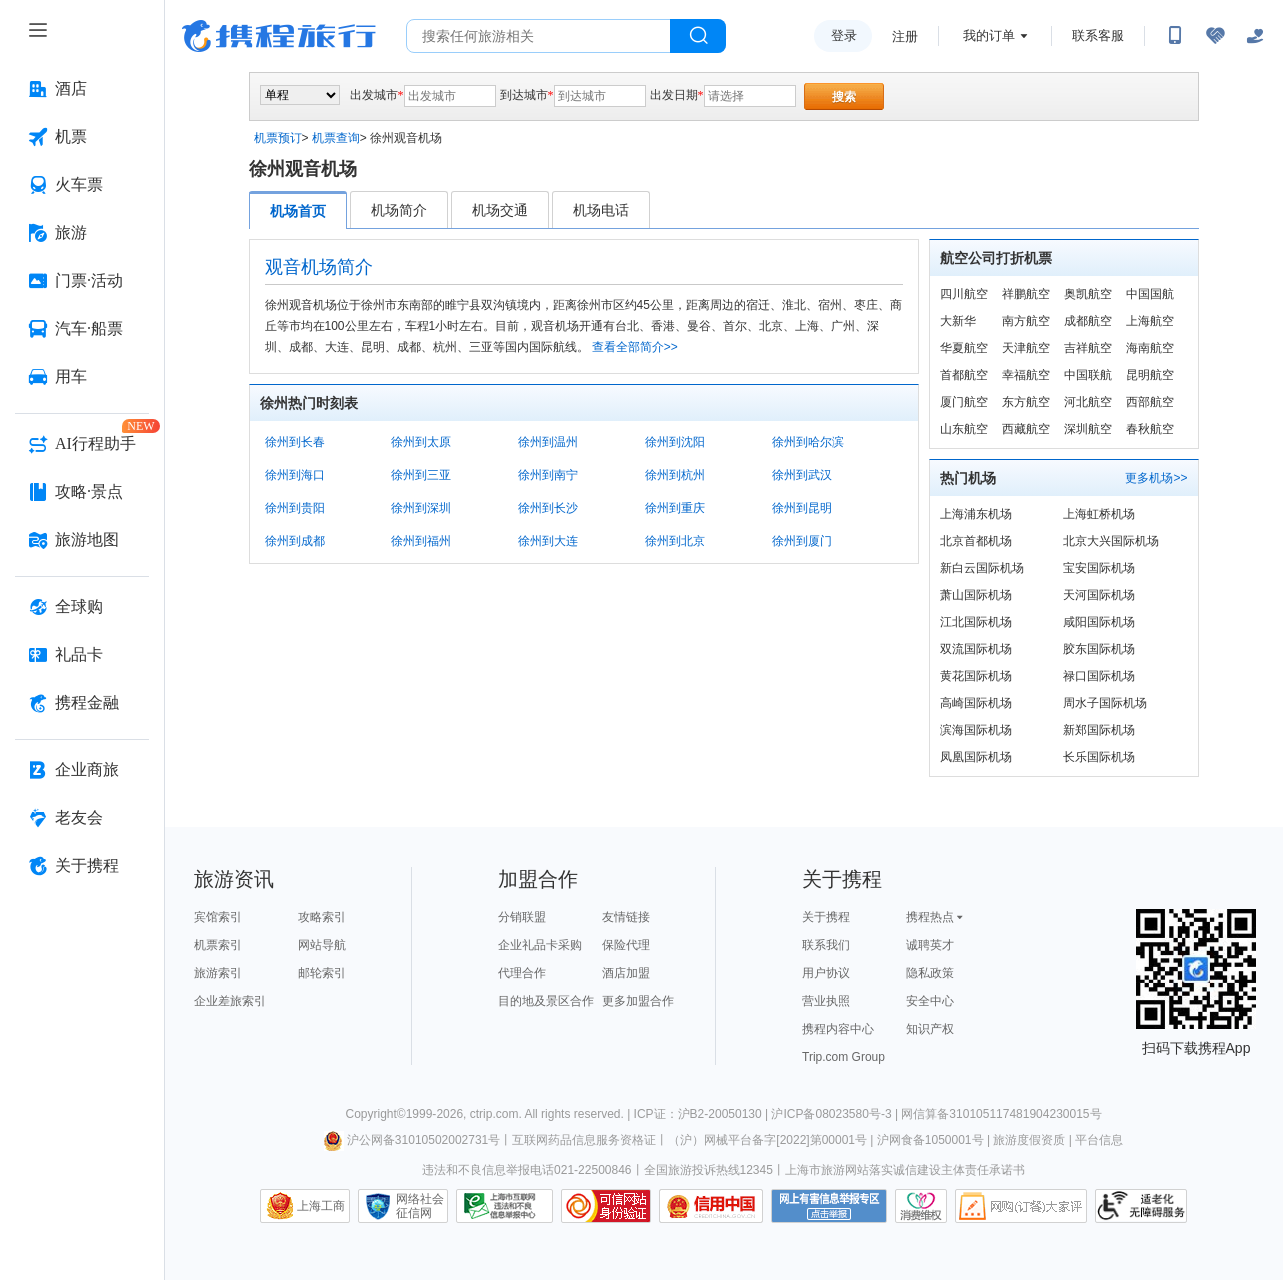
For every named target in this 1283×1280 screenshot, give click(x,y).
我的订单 (989, 35)
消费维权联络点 (921, 1206)
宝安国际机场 (1099, 568)
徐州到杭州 (675, 475)
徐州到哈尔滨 (808, 442)
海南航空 (1150, 348)
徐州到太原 (421, 442)
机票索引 (218, 945)
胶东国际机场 (1099, 649)
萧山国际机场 (976, 595)
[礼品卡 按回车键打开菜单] (82, 655)
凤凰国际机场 (976, 757)
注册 (905, 36)
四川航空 (964, 294)
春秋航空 (1150, 429)
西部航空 (1150, 402)
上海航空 (1150, 321)
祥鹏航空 (1026, 294)
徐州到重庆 (675, 508)
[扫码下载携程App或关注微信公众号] (1175, 36)
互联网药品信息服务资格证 (584, 1140)
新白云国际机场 (982, 568)
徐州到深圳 (421, 508)
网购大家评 (1021, 1206)
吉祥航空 (1088, 348)
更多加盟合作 (638, 1001)
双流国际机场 (976, 649)
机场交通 (500, 210)
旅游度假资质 (1029, 1140)
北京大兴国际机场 (1111, 541)
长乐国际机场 (1099, 757)
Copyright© (375, 1114)
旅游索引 (218, 973)
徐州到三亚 (421, 475)
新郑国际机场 (1099, 730)
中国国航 (1150, 294)
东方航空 (1026, 402)
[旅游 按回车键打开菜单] (82, 233)
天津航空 (1026, 348)
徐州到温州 (548, 442)
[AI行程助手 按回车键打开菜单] (82, 444)
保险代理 (626, 945)
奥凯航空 (1088, 294)
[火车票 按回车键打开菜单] (82, 185)
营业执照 (826, 1001)
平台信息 (1099, 1140)
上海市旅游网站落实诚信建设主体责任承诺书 (905, 1170)
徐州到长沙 (548, 508)
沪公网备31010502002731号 (412, 1140)
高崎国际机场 (976, 703)
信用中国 (711, 1206)
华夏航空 (964, 348)
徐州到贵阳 (295, 508)
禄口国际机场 (1099, 676)
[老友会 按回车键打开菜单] (82, 818)
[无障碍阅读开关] (1215, 36)
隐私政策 (930, 973)
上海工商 (321, 1206)
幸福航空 (1026, 375)
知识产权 (930, 1029)
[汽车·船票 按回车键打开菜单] (82, 329)
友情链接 (626, 917)
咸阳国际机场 (1099, 622)
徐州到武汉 (802, 475)
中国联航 (1088, 375)
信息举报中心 (504, 1206)
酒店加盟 (626, 973)
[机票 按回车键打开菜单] (82, 137)
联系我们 (826, 945)
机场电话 (601, 210)
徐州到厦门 (802, 541)
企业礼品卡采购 (540, 945)
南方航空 (1026, 321)
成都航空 (1088, 321)
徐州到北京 (675, 541)
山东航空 (964, 429)
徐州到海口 (295, 475)
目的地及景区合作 (546, 1001)
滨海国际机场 (976, 730)
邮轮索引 (322, 973)
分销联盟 (522, 917)
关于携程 (826, 917)
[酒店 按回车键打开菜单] (82, 89)
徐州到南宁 (548, 475)
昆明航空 (1150, 375)
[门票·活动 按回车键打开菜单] (82, 281)
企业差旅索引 (230, 1001)
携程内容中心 (838, 1029)
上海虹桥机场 (1099, 514)
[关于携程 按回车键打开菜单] (82, 866)
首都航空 (964, 375)
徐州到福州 (421, 541)
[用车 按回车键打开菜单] (82, 377)
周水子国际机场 (1105, 703)
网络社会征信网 (420, 1206)
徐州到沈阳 (675, 442)
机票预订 (278, 138)
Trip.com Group (843, 1057)
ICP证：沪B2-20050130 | (703, 1114)
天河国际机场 (1099, 595)
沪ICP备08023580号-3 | (836, 1114)
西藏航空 (1026, 429)
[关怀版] (1255, 36)
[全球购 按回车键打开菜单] (82, 607)
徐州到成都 (295, 541)
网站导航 (322, 945)
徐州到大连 (548, 541)
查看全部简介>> (635, 347)
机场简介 (399, 210)
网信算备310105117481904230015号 (1001, 1114)
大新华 (958, 321)
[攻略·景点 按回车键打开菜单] (82, 492)
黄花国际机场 (976, 676)
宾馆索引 (218, 917)
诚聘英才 (930, 945)
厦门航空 (964, 402)
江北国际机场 (976, 622)
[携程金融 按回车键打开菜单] (82, 703)
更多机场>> (1156, 478)
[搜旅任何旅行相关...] (538, 36)
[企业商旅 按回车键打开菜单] (82, 770)
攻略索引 (322, 917)
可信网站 (606, 1206)
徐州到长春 (295, 442)
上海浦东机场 (976, 514)
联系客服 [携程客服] (1098, 35)
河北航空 (1088, 402)
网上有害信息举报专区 (829, 1206)
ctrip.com (494, 1114)
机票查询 (336, 138)
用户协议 (826, 973)
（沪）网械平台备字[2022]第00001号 (767, 1140)
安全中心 (930, 1001)
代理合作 (522, 973)
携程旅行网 (279, 36)
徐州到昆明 (802, 508)
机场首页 (298, 211)
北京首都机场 (976, 541)
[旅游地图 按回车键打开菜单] (82, 540)
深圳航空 (1088, 429)
